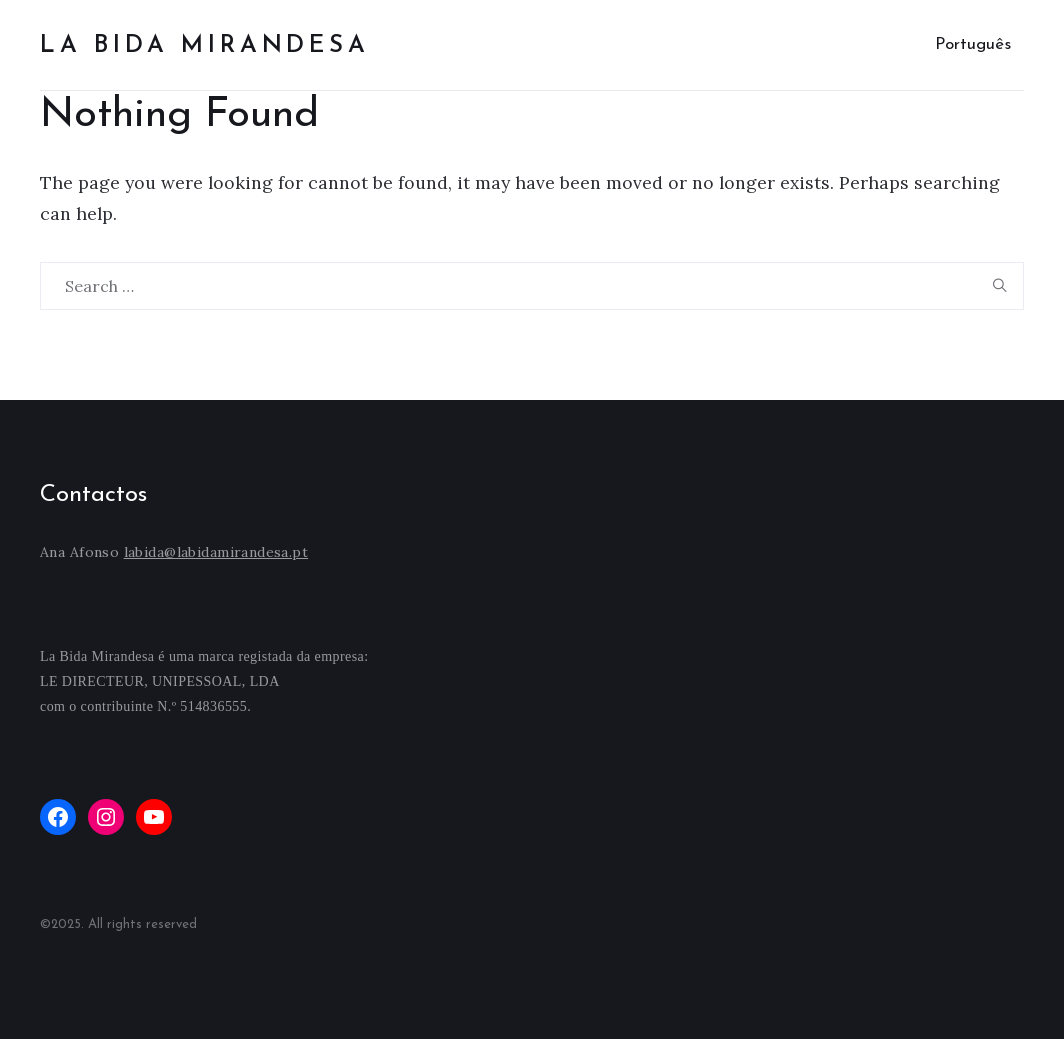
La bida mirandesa (205, 46)
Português (973, 44)
